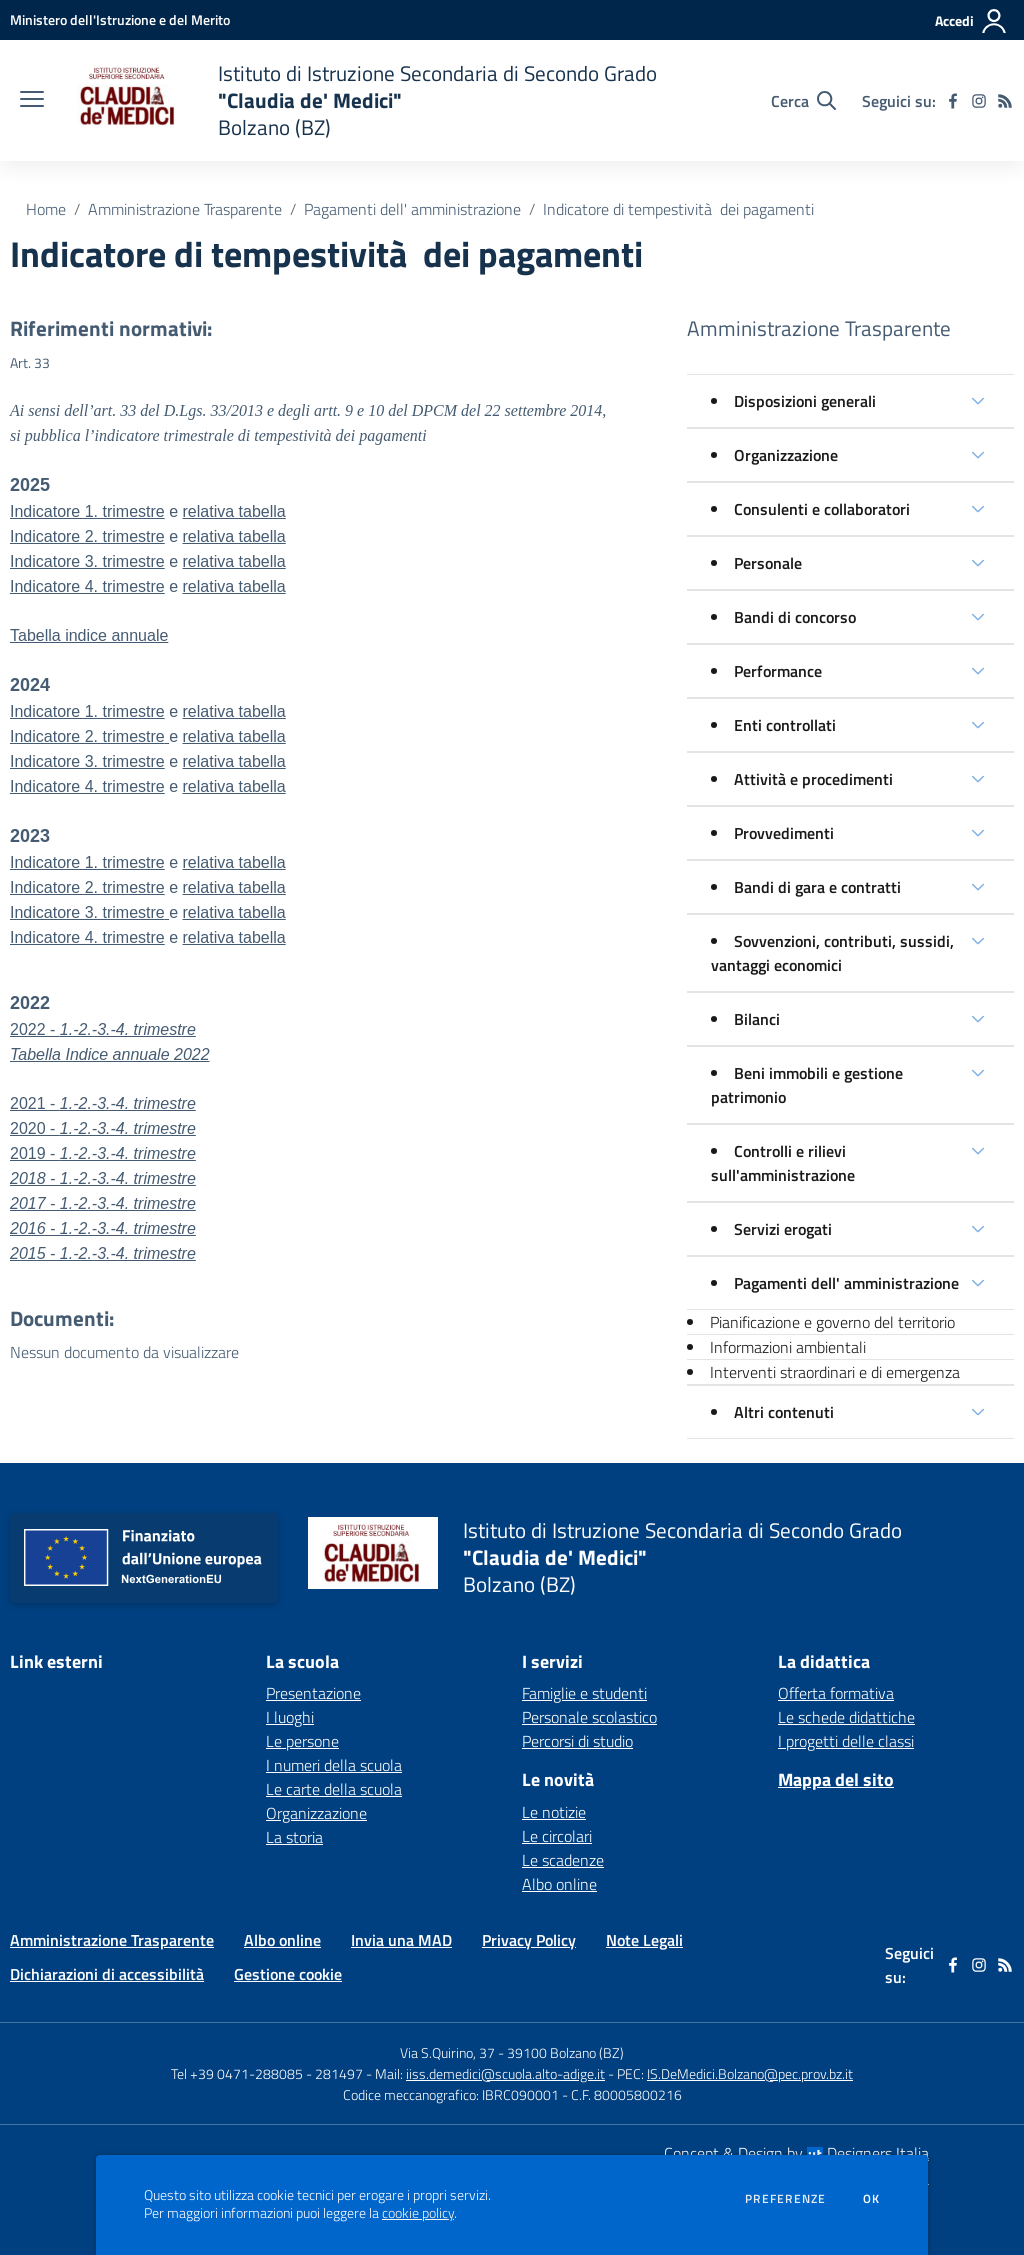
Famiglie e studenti (584, 1693)
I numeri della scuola (334, 1765)
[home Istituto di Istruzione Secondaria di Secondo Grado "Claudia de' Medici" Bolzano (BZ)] (360, 100)
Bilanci (757, 1019)
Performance (778, 671)
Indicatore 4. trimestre (87, 786)
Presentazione (313, 1693)
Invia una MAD (401, 1940)
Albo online (559, 1884)
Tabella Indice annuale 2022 (110, 1054)
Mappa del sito (836, 1779)
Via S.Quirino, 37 (447, 2052)
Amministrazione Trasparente (185, 209)
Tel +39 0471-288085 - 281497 (267, 2073)
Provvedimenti (784, 833)
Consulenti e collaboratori (822, 509)
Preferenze (785, 2199)
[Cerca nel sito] (803, 101)
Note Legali (644, 1940)
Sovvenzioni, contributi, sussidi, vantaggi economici (832, 953)
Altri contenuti (784, 1412)
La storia (294, 1837)
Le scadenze (563, 1860)
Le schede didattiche (846, 1717)
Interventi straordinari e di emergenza (835, 1372)
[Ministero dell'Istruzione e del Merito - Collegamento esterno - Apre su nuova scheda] (120, 19)
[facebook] (953, 101)
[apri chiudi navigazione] (32, 101)
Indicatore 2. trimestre (87, 536)
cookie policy (418, 2213)
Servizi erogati (783, 1229)
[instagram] (979, 101)
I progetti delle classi (846, 1741)
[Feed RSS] (1005, 101)
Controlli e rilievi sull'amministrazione (783, 1163)
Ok (872, 2199)
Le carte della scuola (334, 1789)
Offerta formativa (836, 1693)
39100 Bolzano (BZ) (565, 2052)
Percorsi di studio (577, 1741)
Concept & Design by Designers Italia (796, 2153)
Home (46, 209)
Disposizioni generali (805, 401)
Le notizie (554, 1812)
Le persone (302, 1741)
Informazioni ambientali (788, 1347)
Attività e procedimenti (813, 779)
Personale (768, 563)
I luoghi (290, 1717)
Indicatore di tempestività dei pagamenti (678, 209)
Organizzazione (786, 455)
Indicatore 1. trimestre (87, 511)
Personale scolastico (589, 1717)
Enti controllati (785, 725)
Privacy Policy (529, 1940)
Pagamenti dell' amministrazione (412, 209)
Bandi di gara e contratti (817, 887)
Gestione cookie (288, 1974)
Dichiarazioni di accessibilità (107, 1974)
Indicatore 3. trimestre (87, 561)
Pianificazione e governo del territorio (832, 1322)
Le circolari (557, 1836)
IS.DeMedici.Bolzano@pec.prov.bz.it (750, 2073)
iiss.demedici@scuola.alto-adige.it (505, 2073)
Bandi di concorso (795, 617)
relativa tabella (234, 511)
